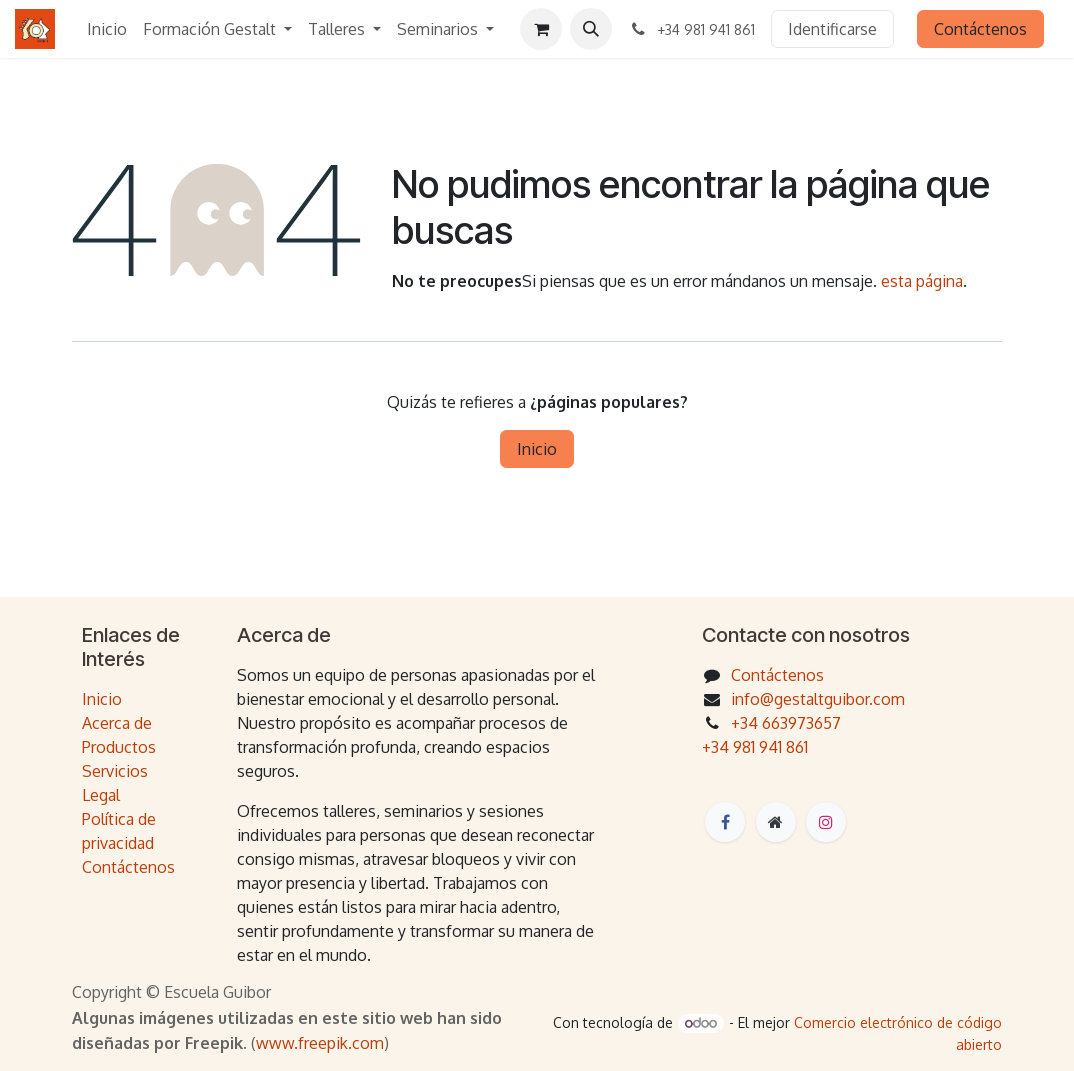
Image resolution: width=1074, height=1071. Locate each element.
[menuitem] (107, 29)
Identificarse (832, 29)
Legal (101, 795)
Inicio (537, 449)
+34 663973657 (786, 723)
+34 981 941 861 (755, 747)
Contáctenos (980, 29)
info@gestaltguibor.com (818, 699)
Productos (119, 747)
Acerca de (117, 723)
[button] (591, 29)
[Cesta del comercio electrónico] (541, 29)
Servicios (115, 771)
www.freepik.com (320, 1043)
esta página (922, 281)
